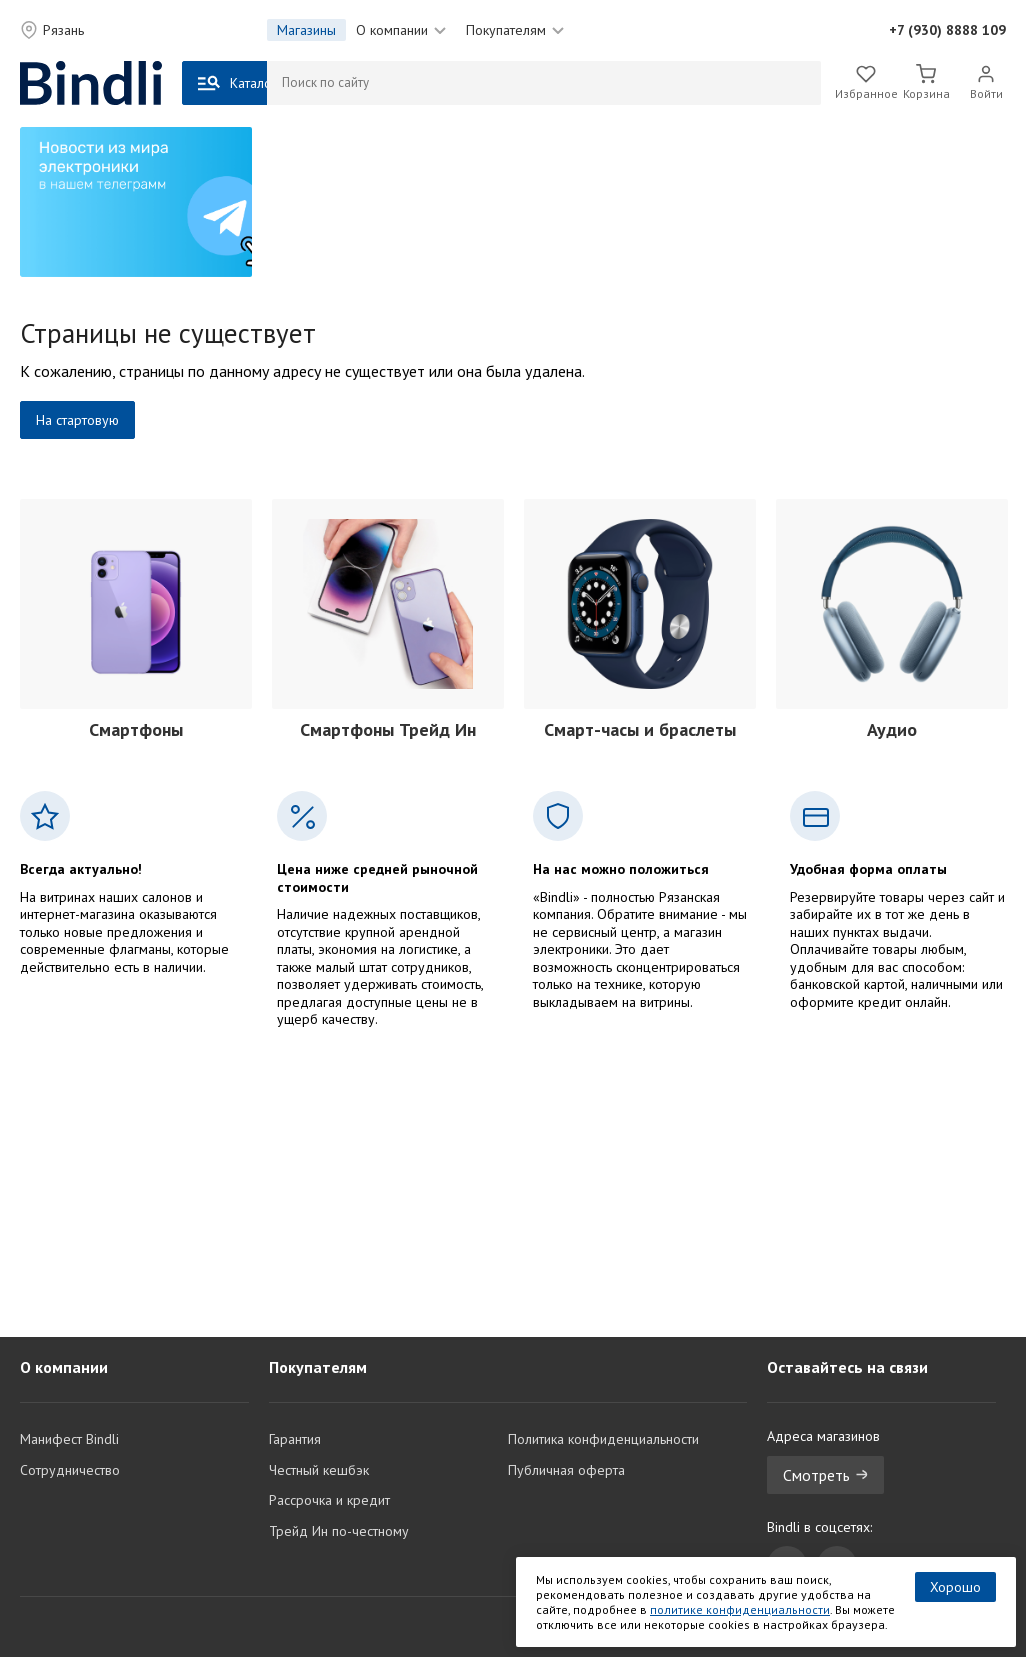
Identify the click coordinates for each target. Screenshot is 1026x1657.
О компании (401, 30)
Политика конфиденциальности (603, 1439)
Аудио (892, 729)
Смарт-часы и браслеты (640, 729)
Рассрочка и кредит (329, 1500)
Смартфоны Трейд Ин (388, 729)
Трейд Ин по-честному (339, 1531)
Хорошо (955, 1587)
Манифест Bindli (69, 1439)
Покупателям (515, 30)
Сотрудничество (70, 1470)
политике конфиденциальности (740, 1609)
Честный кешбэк (319, 1470)
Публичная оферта (566, 1470)
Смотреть (825, 1475)
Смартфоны (136, 729)
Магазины (306, 30)
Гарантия (295, 1439)
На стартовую (77, 420)
